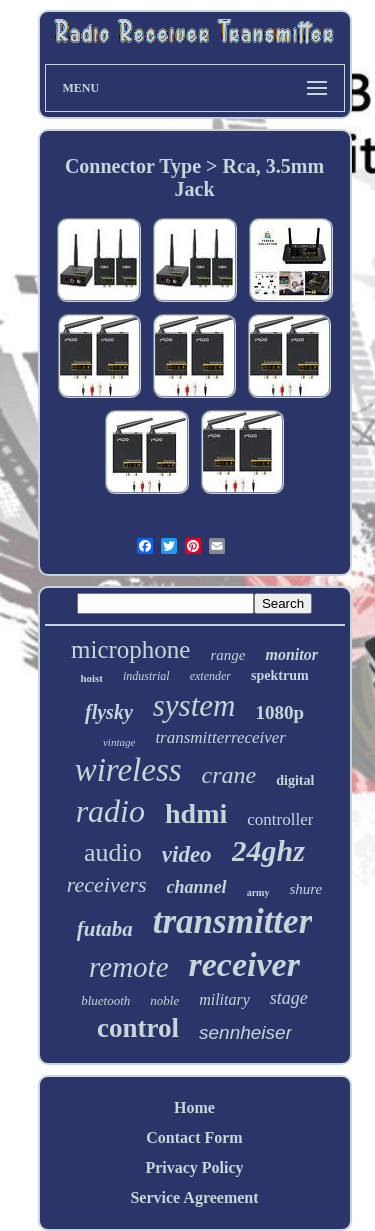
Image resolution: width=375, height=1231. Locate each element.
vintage (119, 742)
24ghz (268, 850)
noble (164, 1000)
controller (280, 819)
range (227, 655)
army (258, 892)
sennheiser (245, 1032)
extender (210, 676)
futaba (105, 929)
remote (128, 967)
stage (289, 998)
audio (113, 852)
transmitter (232, 921)
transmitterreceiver (220, 737)
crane (229, 775)
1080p (279, 712)
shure (305, 889)
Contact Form (194, 1137)
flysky (109, 712)
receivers (107, 884)
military (224, 999)
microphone (130, 649)
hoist (91, 678)
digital (295, 780)
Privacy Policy (194, 1167)
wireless (128, 770)
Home (194, 1107)
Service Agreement (194, 1197)
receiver (244, 964)
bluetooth (105, 1000)
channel (197, 887)
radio (110, 811)
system (194, 705)
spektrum (280, 675)
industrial (146, 676)
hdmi (196, 813)
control (138, 1028)
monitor (291, 654)
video (187, 854)
